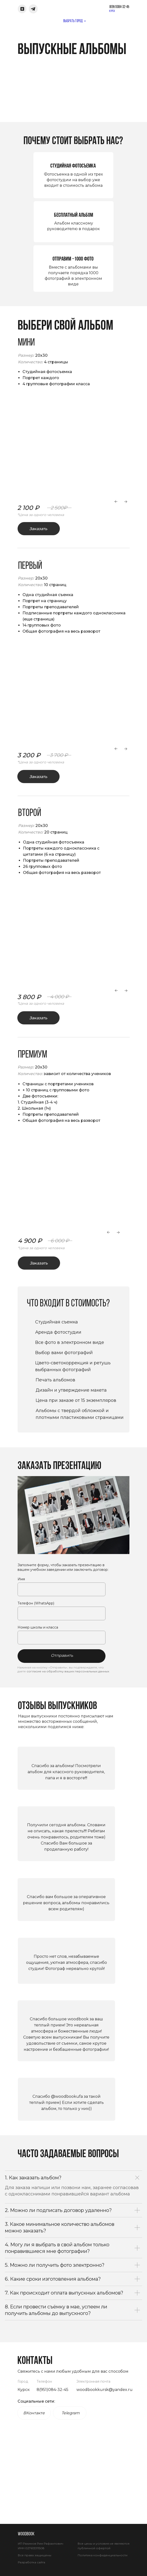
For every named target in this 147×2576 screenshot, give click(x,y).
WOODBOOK (26, 2534)
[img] (73, 8)
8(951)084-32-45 (52, 2389)
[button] (38, 528)
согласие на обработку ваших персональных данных (68, 1671)
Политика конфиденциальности (102, 2555)
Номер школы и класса (38, 1627)
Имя (21, 1579)
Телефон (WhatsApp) (36, 1603)
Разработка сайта (31, 2562)
